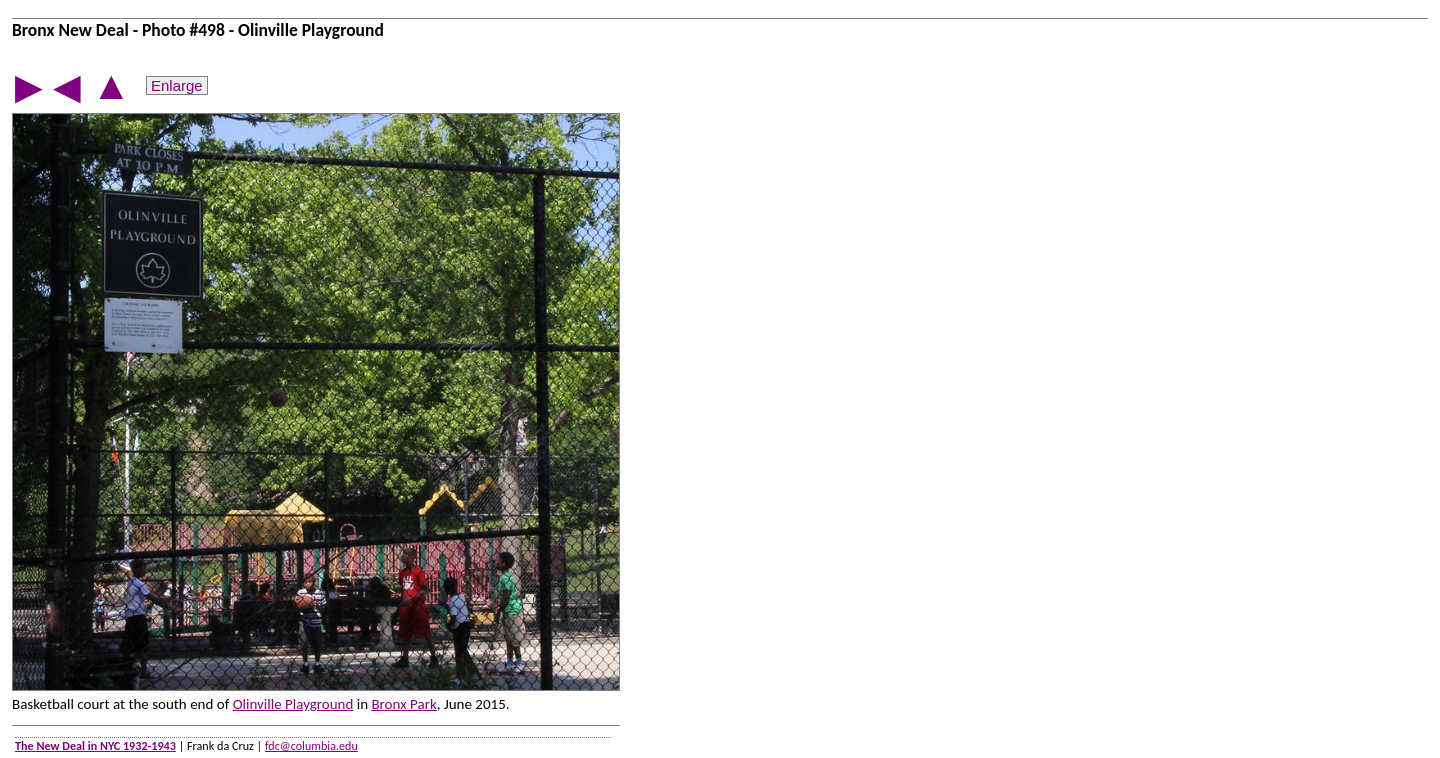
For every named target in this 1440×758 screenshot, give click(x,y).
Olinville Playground (293, 704)
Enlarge (177, 85)
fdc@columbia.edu (311, 745)
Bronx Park (403, 704)
